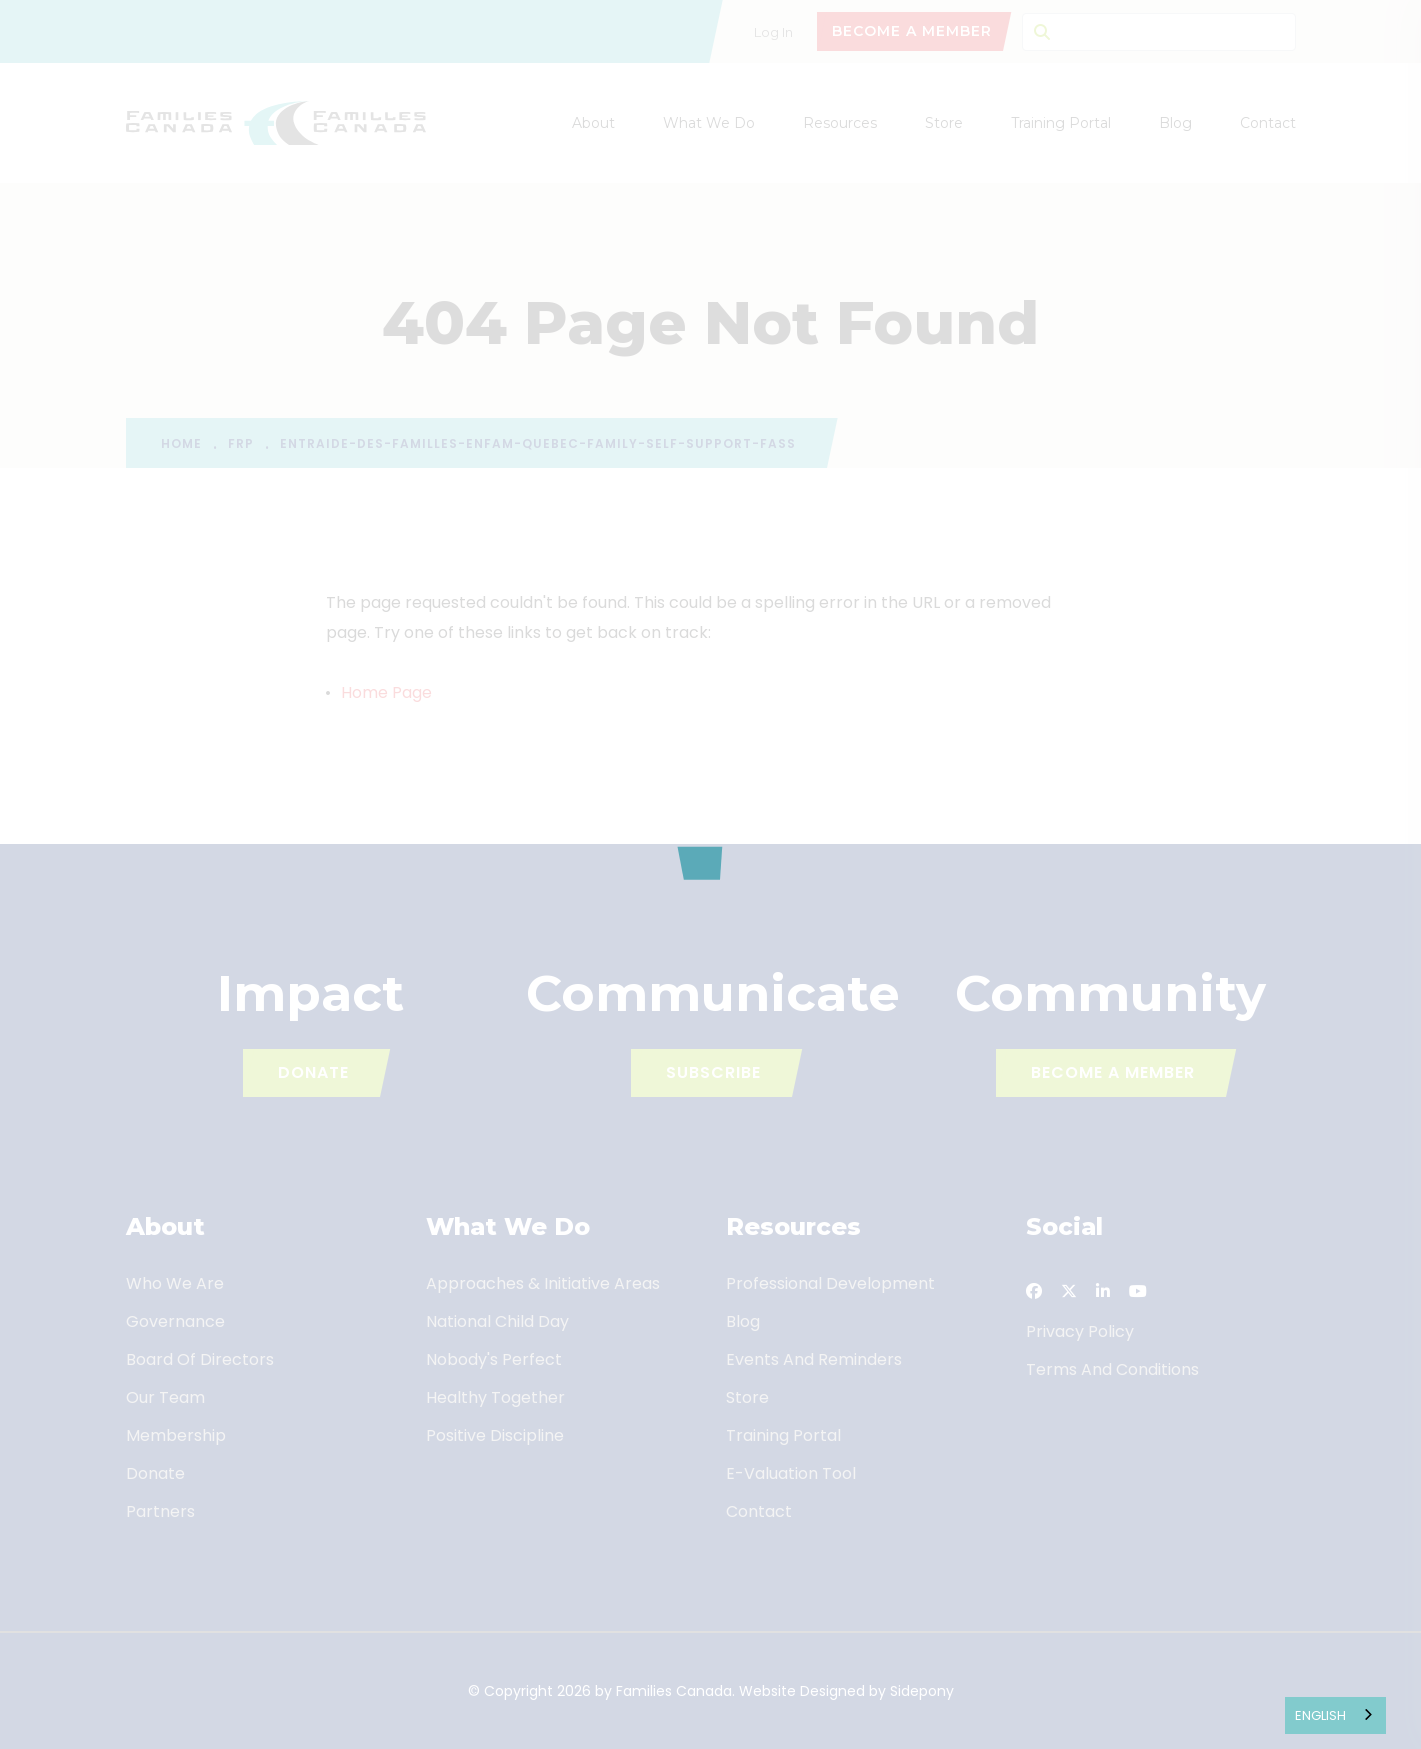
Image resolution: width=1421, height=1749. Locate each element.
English (1320, 1715)
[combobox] (1335, 1715)
